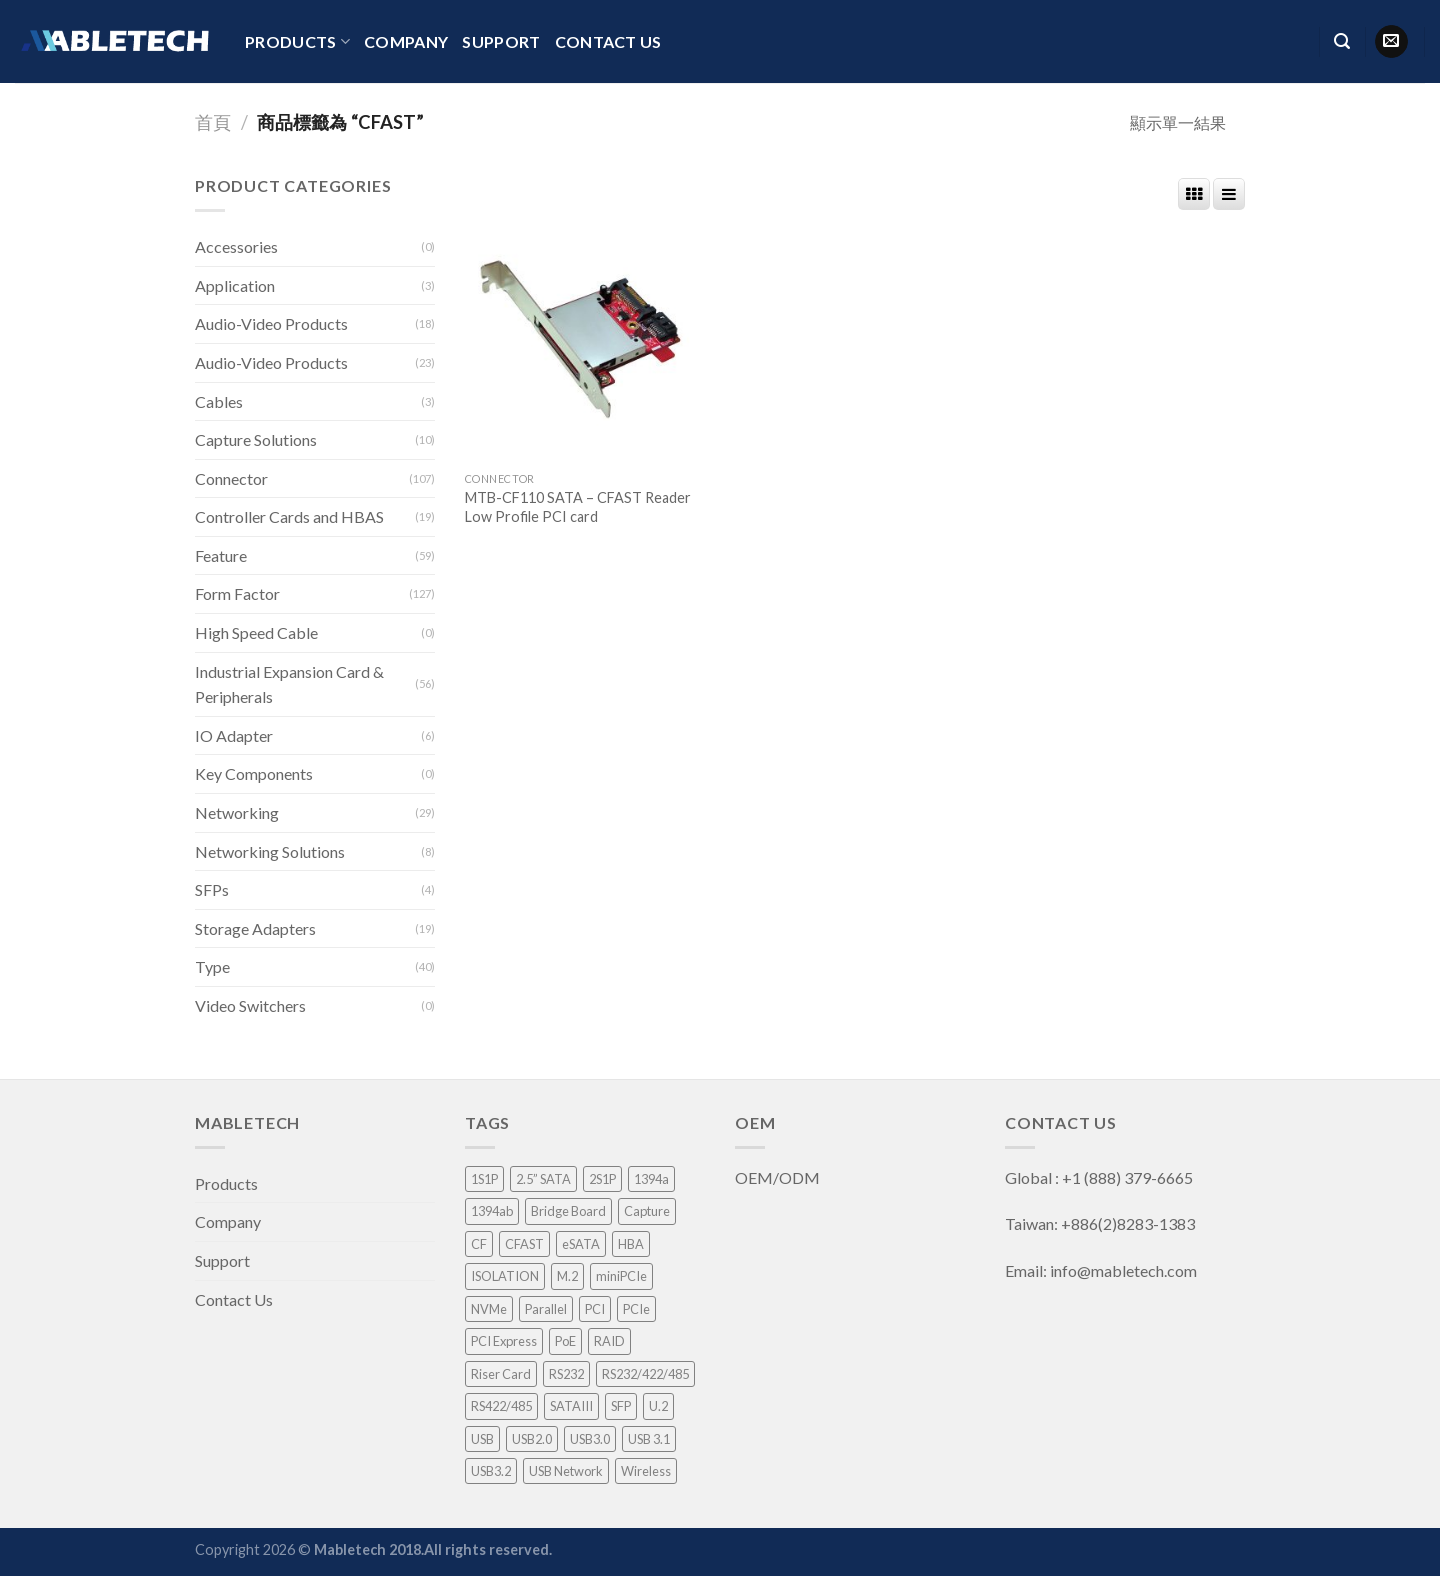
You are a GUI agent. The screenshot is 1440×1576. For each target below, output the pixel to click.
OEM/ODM (779, 1177)
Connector (231, 478)
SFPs (212, 889)
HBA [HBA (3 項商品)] (631, 1244)
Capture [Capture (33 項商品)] (647, 1211)
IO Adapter (234, 735)
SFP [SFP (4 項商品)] (621, 1406)
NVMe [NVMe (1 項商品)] (489, 1309)
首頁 (213, 122)
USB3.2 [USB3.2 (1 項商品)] (491, 1471)
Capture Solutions (256, 439)
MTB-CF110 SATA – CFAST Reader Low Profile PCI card (578, 507)
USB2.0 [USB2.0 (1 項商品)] (532, 1439)
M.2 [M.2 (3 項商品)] (567, 1276)
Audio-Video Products (271, 323)
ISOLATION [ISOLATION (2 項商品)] (505, 1276)
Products (297, 42)
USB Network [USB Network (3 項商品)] (566, 1471)
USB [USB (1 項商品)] (482, 1439)
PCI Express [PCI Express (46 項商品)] (504, 1341)
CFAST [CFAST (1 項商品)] (524, 1244)
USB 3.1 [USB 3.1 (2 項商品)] (649, 1439)
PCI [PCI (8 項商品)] (595, 1309)
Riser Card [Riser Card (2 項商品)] (501, 1374)
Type (212, 966)
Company (406, 41)
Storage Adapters (255, 928)
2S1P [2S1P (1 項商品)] (602, 1179)
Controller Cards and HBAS (289, 516)
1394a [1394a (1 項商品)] (651, 1179)
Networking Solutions (270, 851)
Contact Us (608, 41)
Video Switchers (250, 1005)
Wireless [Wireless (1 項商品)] (646, 1471)
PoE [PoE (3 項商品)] (565, 1341)
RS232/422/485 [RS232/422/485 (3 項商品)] (645, 1374)
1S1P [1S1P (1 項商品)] (484, 1179)
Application (235, 285)
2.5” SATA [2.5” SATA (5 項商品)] (543, 1179)
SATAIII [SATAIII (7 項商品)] (571, 1406)
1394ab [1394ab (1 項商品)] (492, 1211)
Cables (219, 401)
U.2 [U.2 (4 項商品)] (658, 1406)
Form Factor (237, 593)
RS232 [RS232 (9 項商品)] (566, 1374)
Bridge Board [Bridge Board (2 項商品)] (568, 1211)
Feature (221, 555)
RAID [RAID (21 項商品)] (609, 1341)
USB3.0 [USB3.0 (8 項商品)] (590, 1439)
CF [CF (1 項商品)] (479, 1244)
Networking (237, 812)
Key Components (254, 773)
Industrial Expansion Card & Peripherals (289, 684)
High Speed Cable (256, 632)
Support (501, 41)
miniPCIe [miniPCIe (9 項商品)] (621, 1276)
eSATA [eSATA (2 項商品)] (581, 1244)
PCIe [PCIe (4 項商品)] (636, 1309)
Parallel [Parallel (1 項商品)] (546, 1309)
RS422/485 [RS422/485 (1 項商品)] (501, 1406)
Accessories (236, 246)
